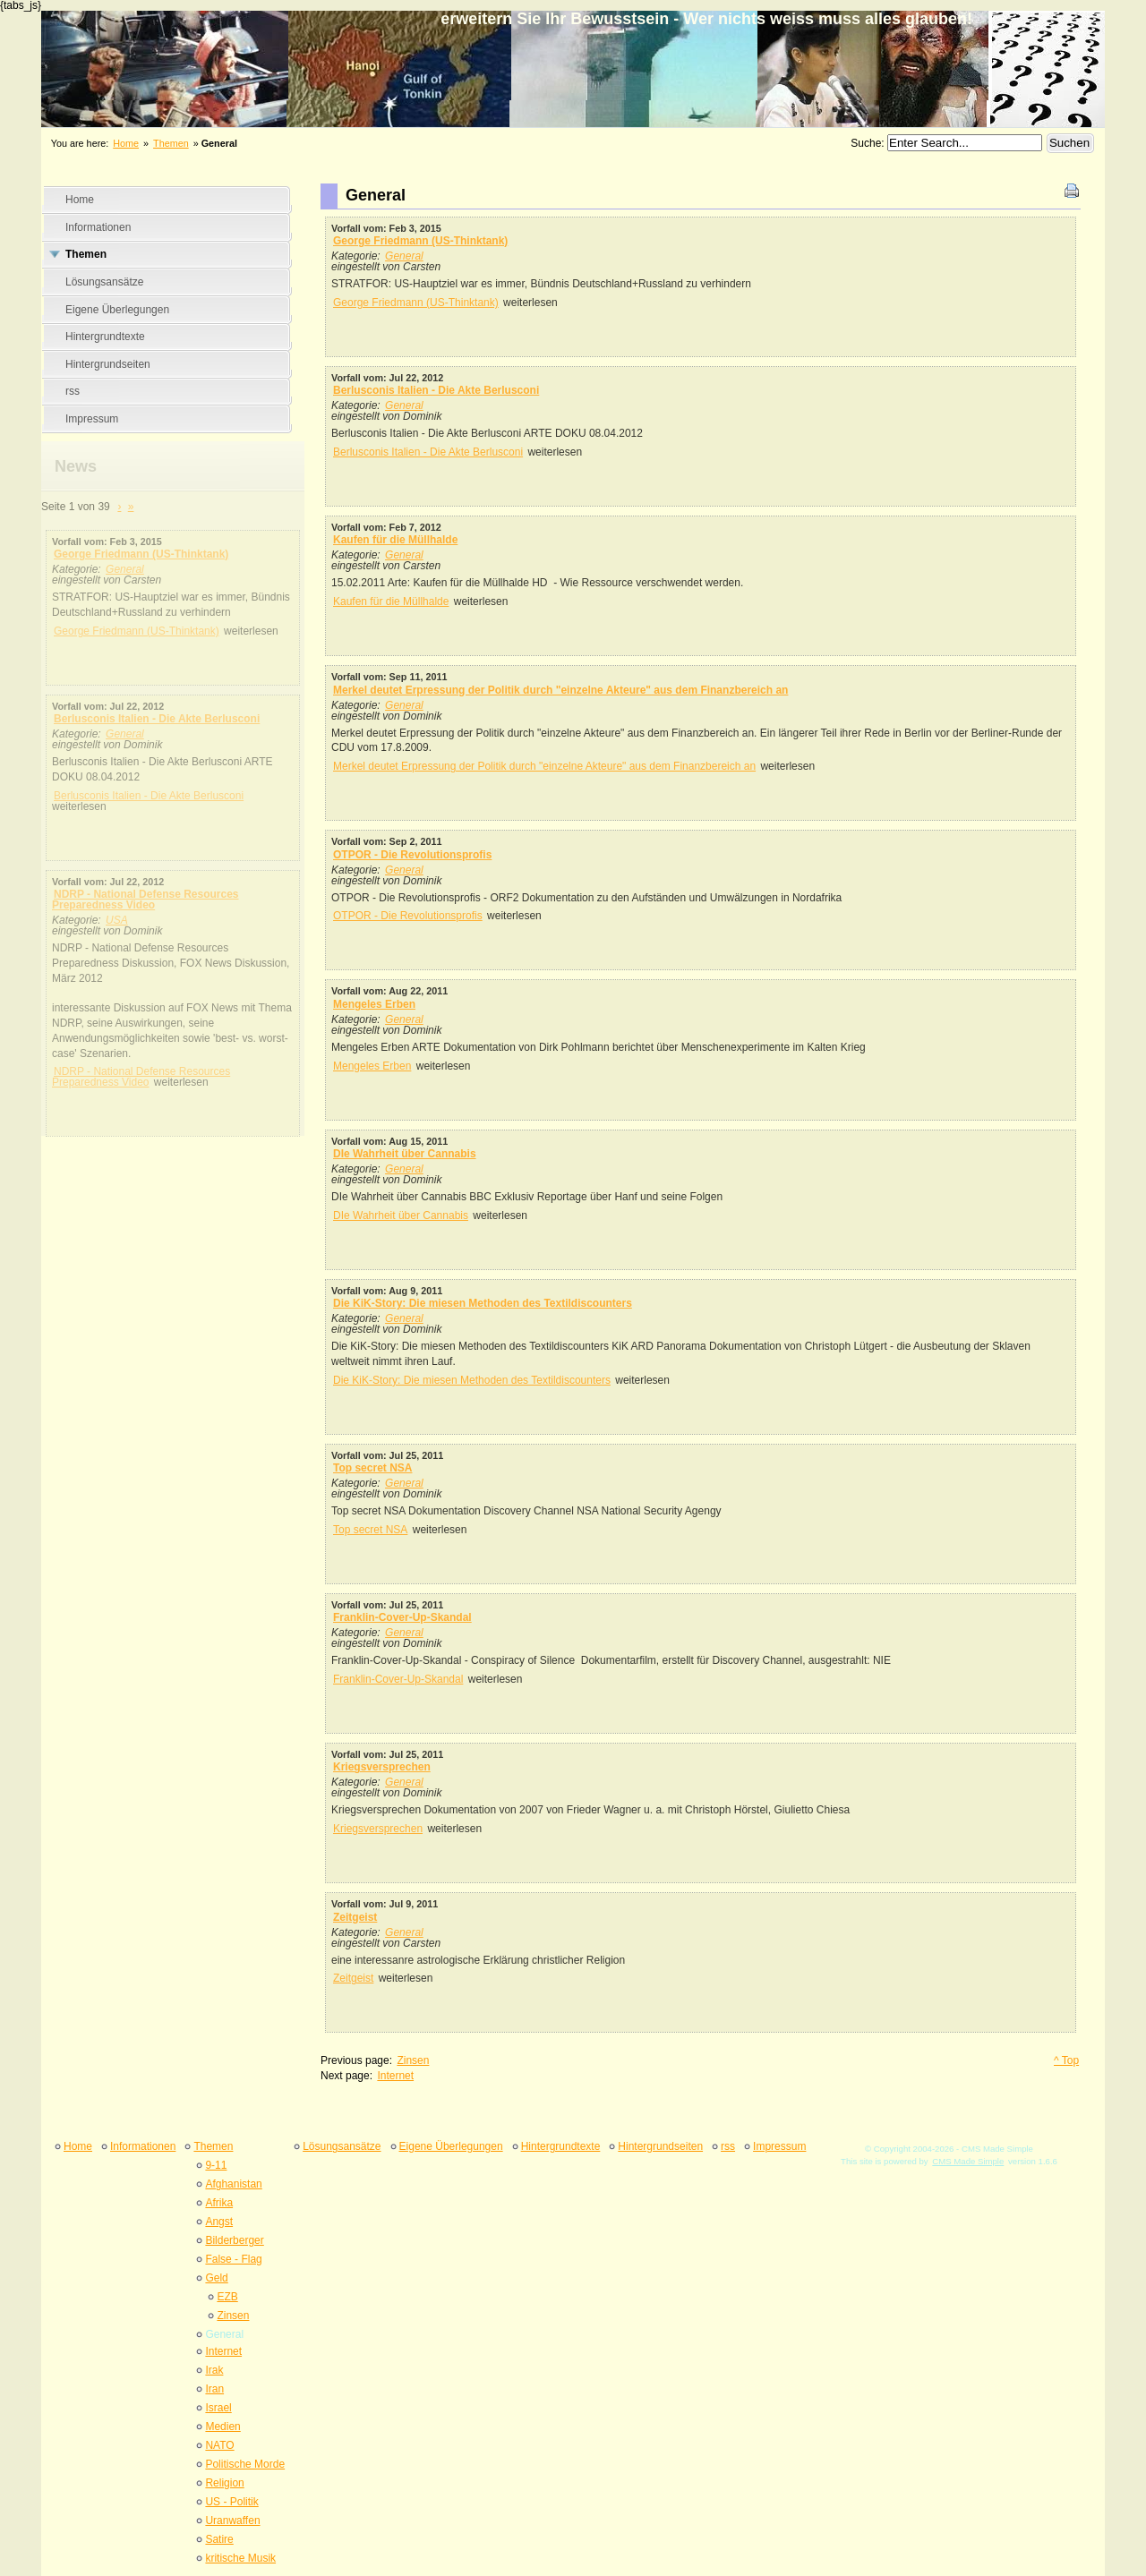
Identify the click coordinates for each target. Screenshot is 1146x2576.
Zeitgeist (355, 1917)
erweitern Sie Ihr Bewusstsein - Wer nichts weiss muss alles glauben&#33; (573, 55)
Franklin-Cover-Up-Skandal (402, 1617)
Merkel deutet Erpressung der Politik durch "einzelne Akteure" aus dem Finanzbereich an (560, 690)
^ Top (1066, 2060)
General (125, 569)
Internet (395, 2075)
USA (117, 920)
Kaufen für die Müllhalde (395, 539)
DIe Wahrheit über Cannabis (404, 1153)
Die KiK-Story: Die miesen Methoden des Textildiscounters (482, 1303)
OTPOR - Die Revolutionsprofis (412, 855)
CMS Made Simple (968, 2161)
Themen (171, 143)
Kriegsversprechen (382, 1767)
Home (126, 143)
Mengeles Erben (374, 1004)
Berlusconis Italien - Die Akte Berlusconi (157, 718)
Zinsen (413, 2060)
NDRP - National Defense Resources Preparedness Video (145, 899)
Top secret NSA (372, 1468)
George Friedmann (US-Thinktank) (141, 554)
